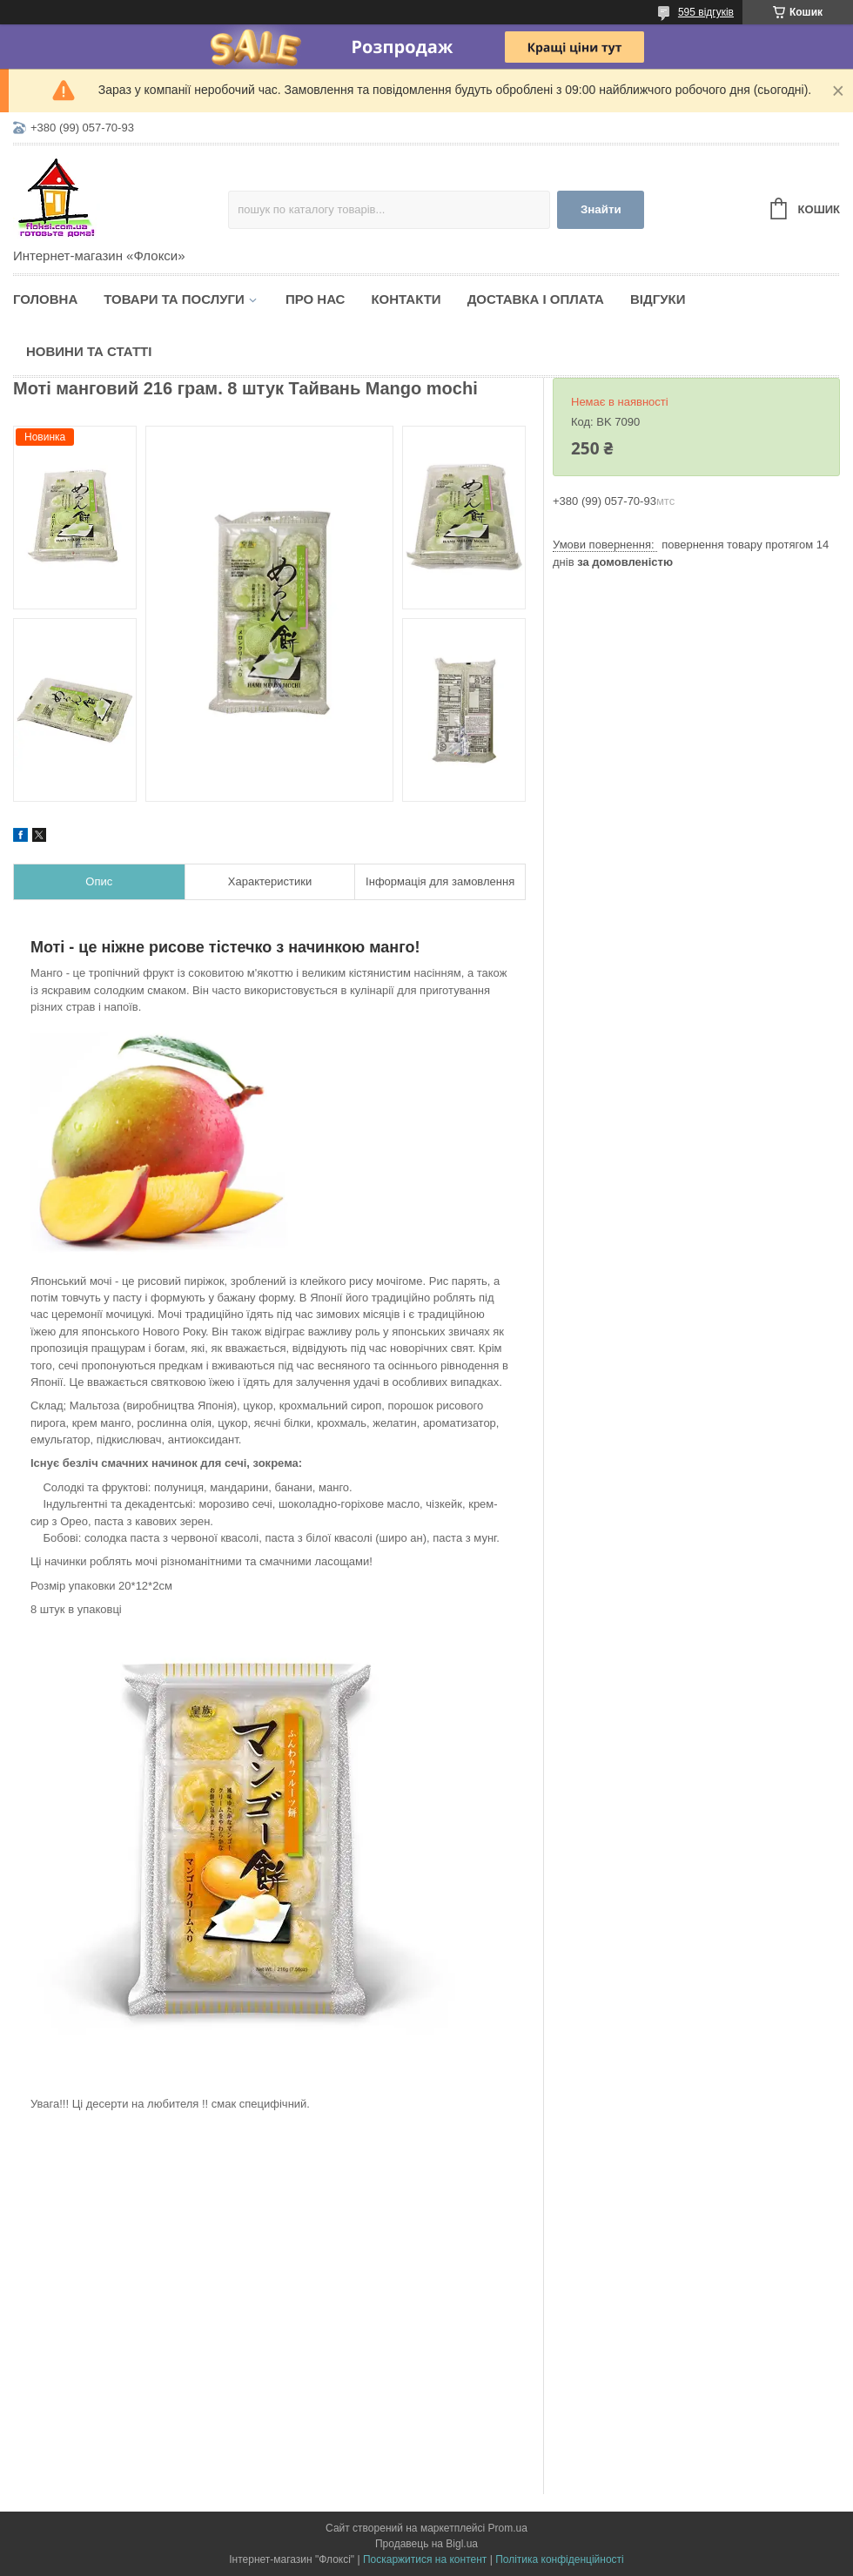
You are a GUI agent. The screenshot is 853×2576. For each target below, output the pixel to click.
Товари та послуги (174, 299)
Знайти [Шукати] (601, 209)
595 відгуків (706, 12)
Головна (45, 299)
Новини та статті (88, 351)
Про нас (315, 299)
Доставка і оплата (535, 299)
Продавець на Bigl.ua (426, 2544)
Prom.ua (507, 2528)
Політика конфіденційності (559, 2559)
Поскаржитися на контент (425, 2559)
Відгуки (657, 299)
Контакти (405, 299)
